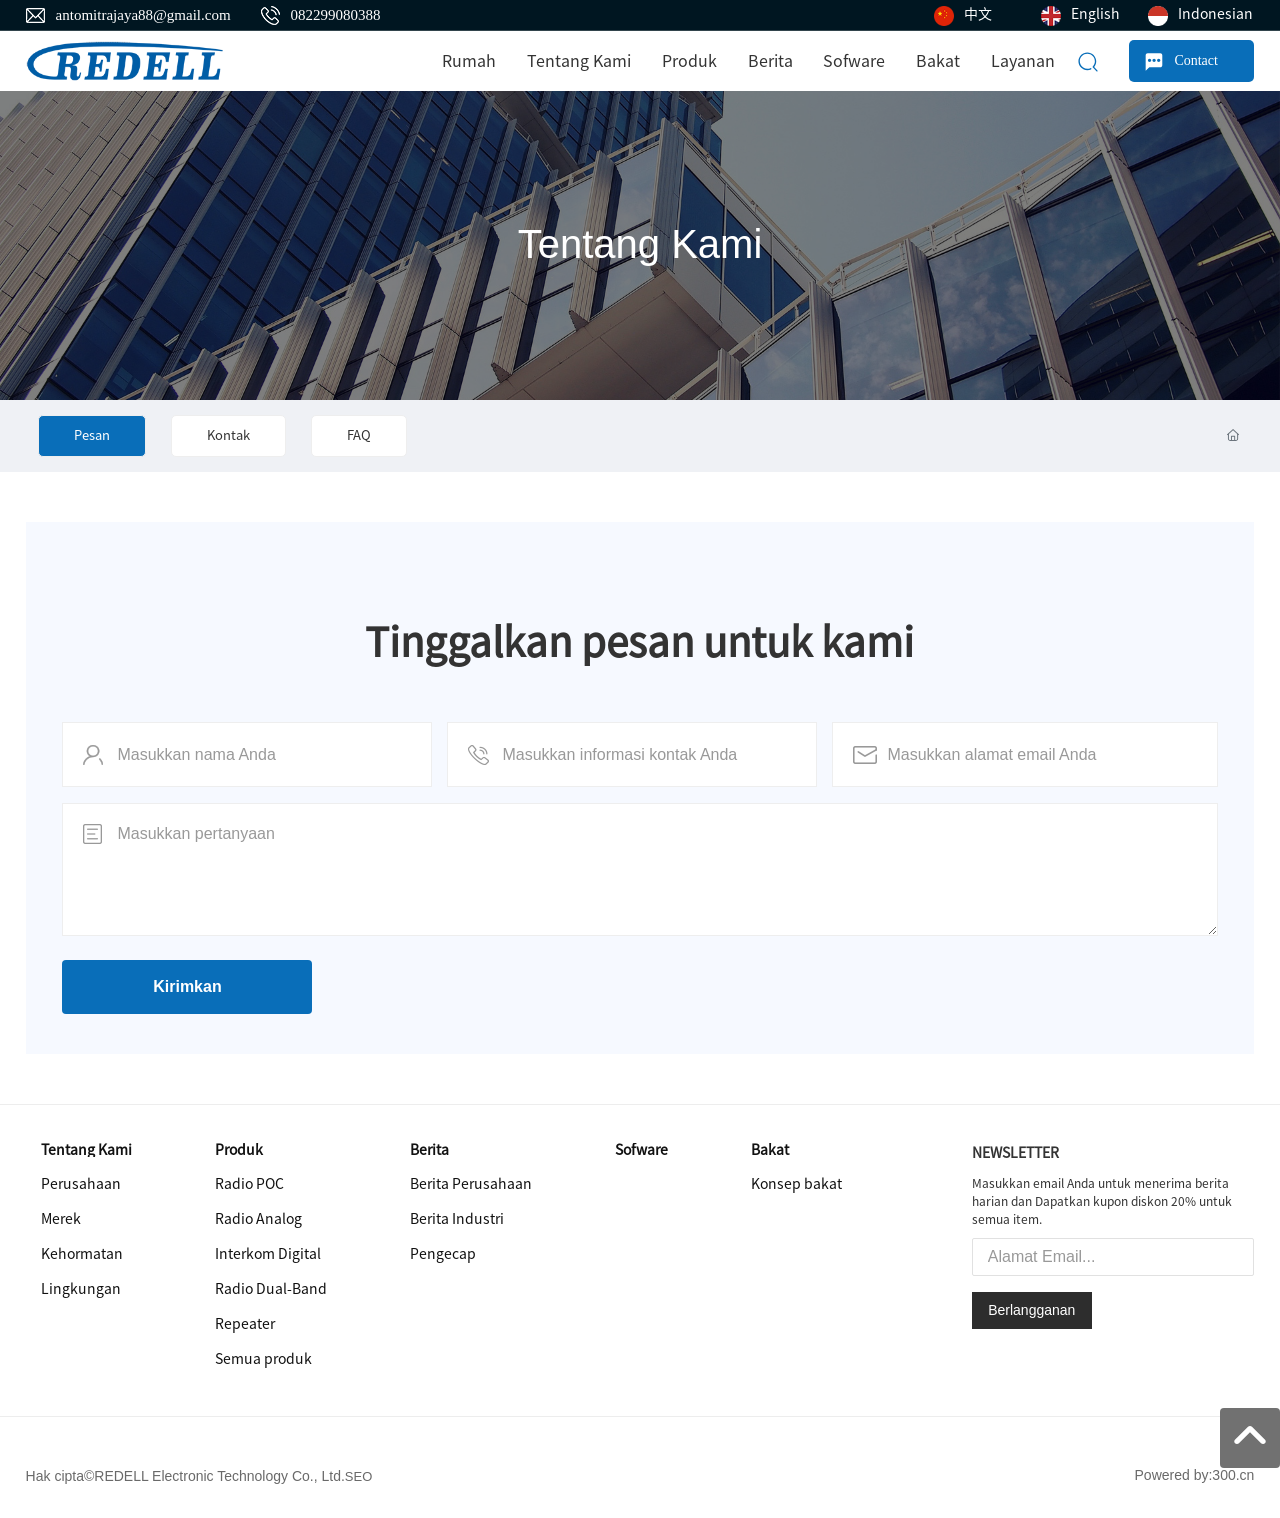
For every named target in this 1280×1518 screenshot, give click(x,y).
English (1095, 14)
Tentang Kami (640, 244)
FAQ (359, 435)
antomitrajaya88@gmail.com (143, 15)
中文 (978, 14)
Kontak (228, 435)
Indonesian (1215, 14)
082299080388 (336, 15)
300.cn (1233, 1475)
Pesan (92, 435)
